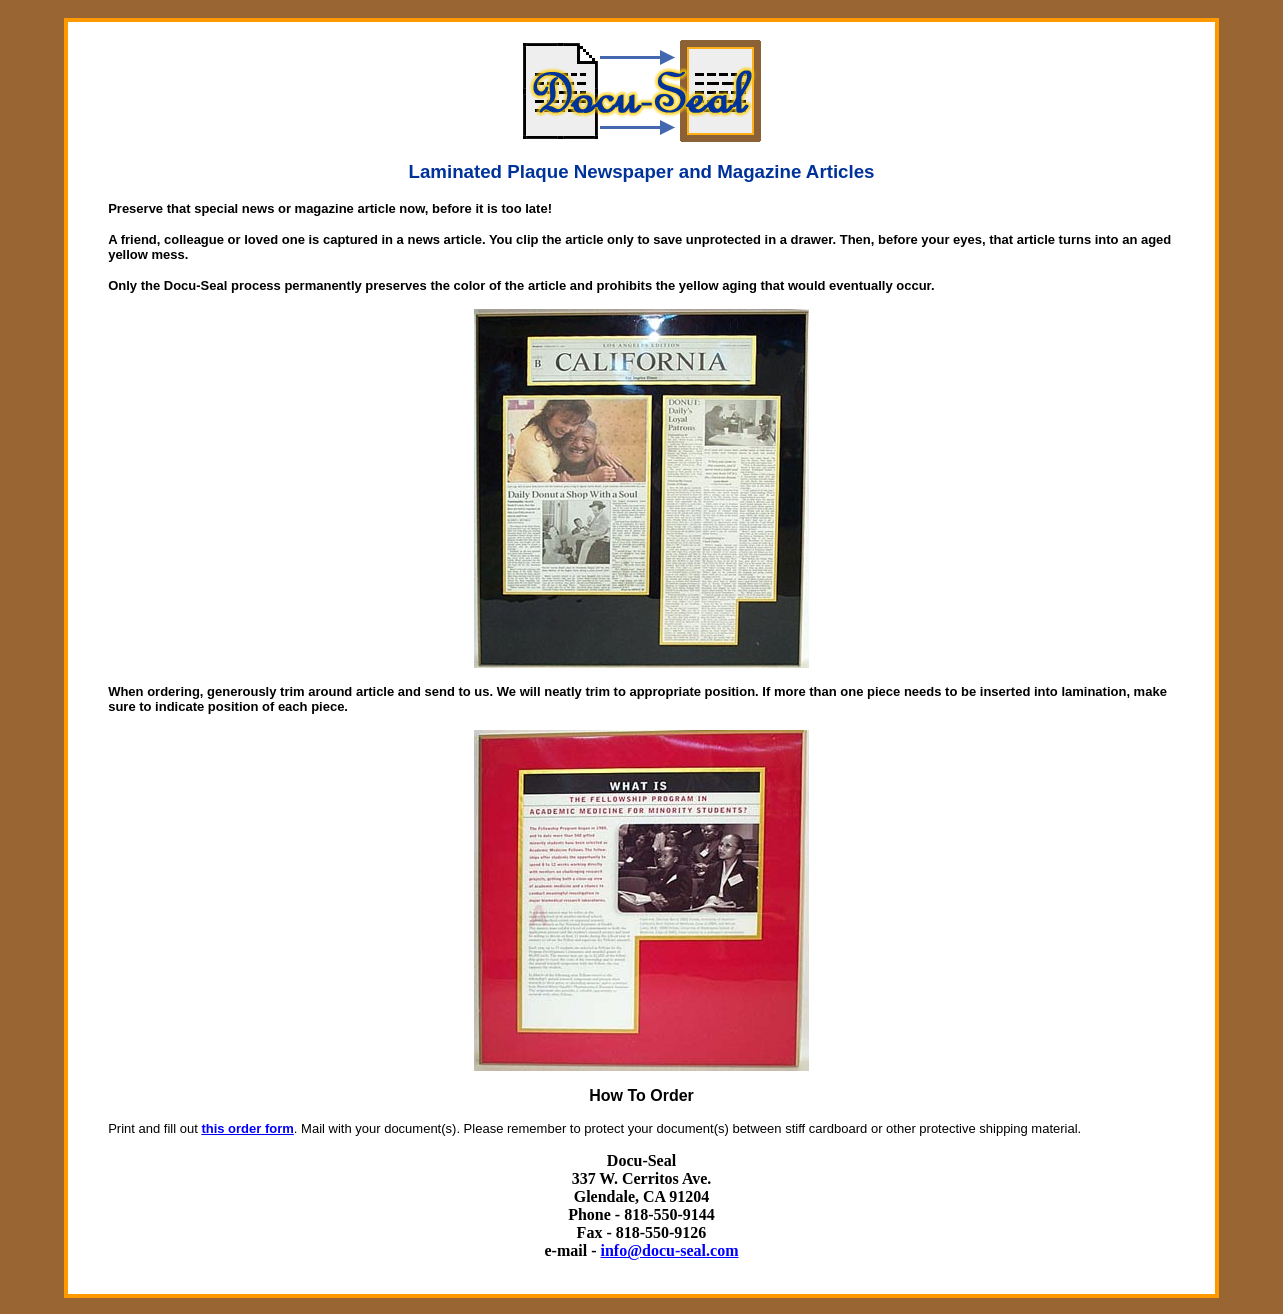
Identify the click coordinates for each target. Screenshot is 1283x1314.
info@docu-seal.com (670, 1250)
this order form (247, 1128)
